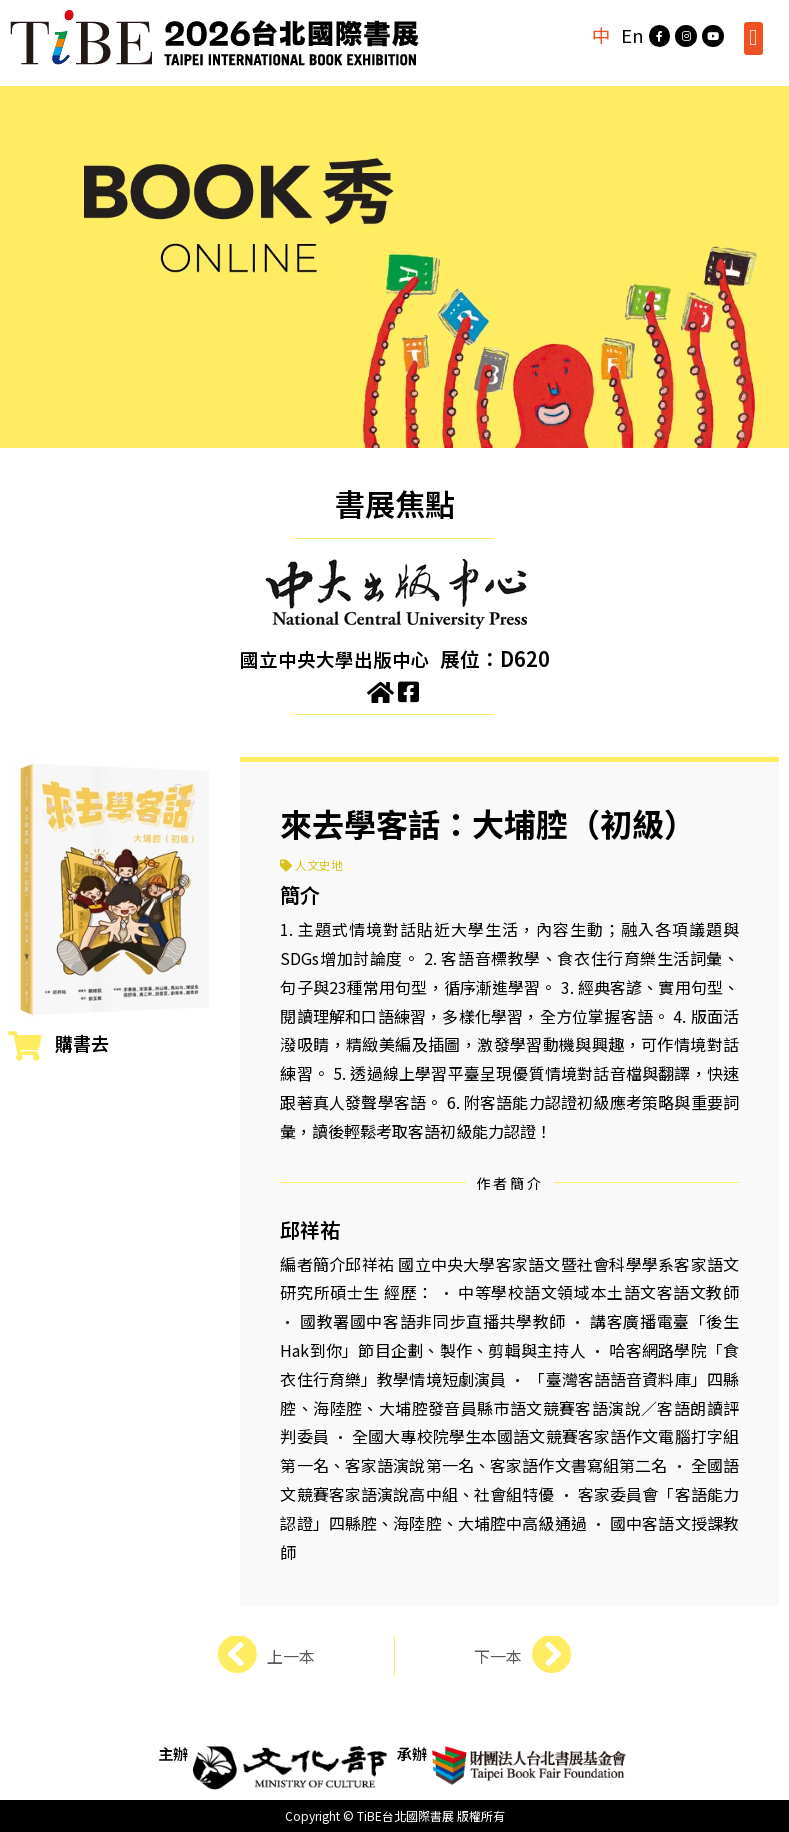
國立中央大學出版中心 (335, 658)
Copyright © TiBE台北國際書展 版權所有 (395, 1815)
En (624, 34)
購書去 (82, 1043)
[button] (753, 38)
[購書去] (25, 1046)
